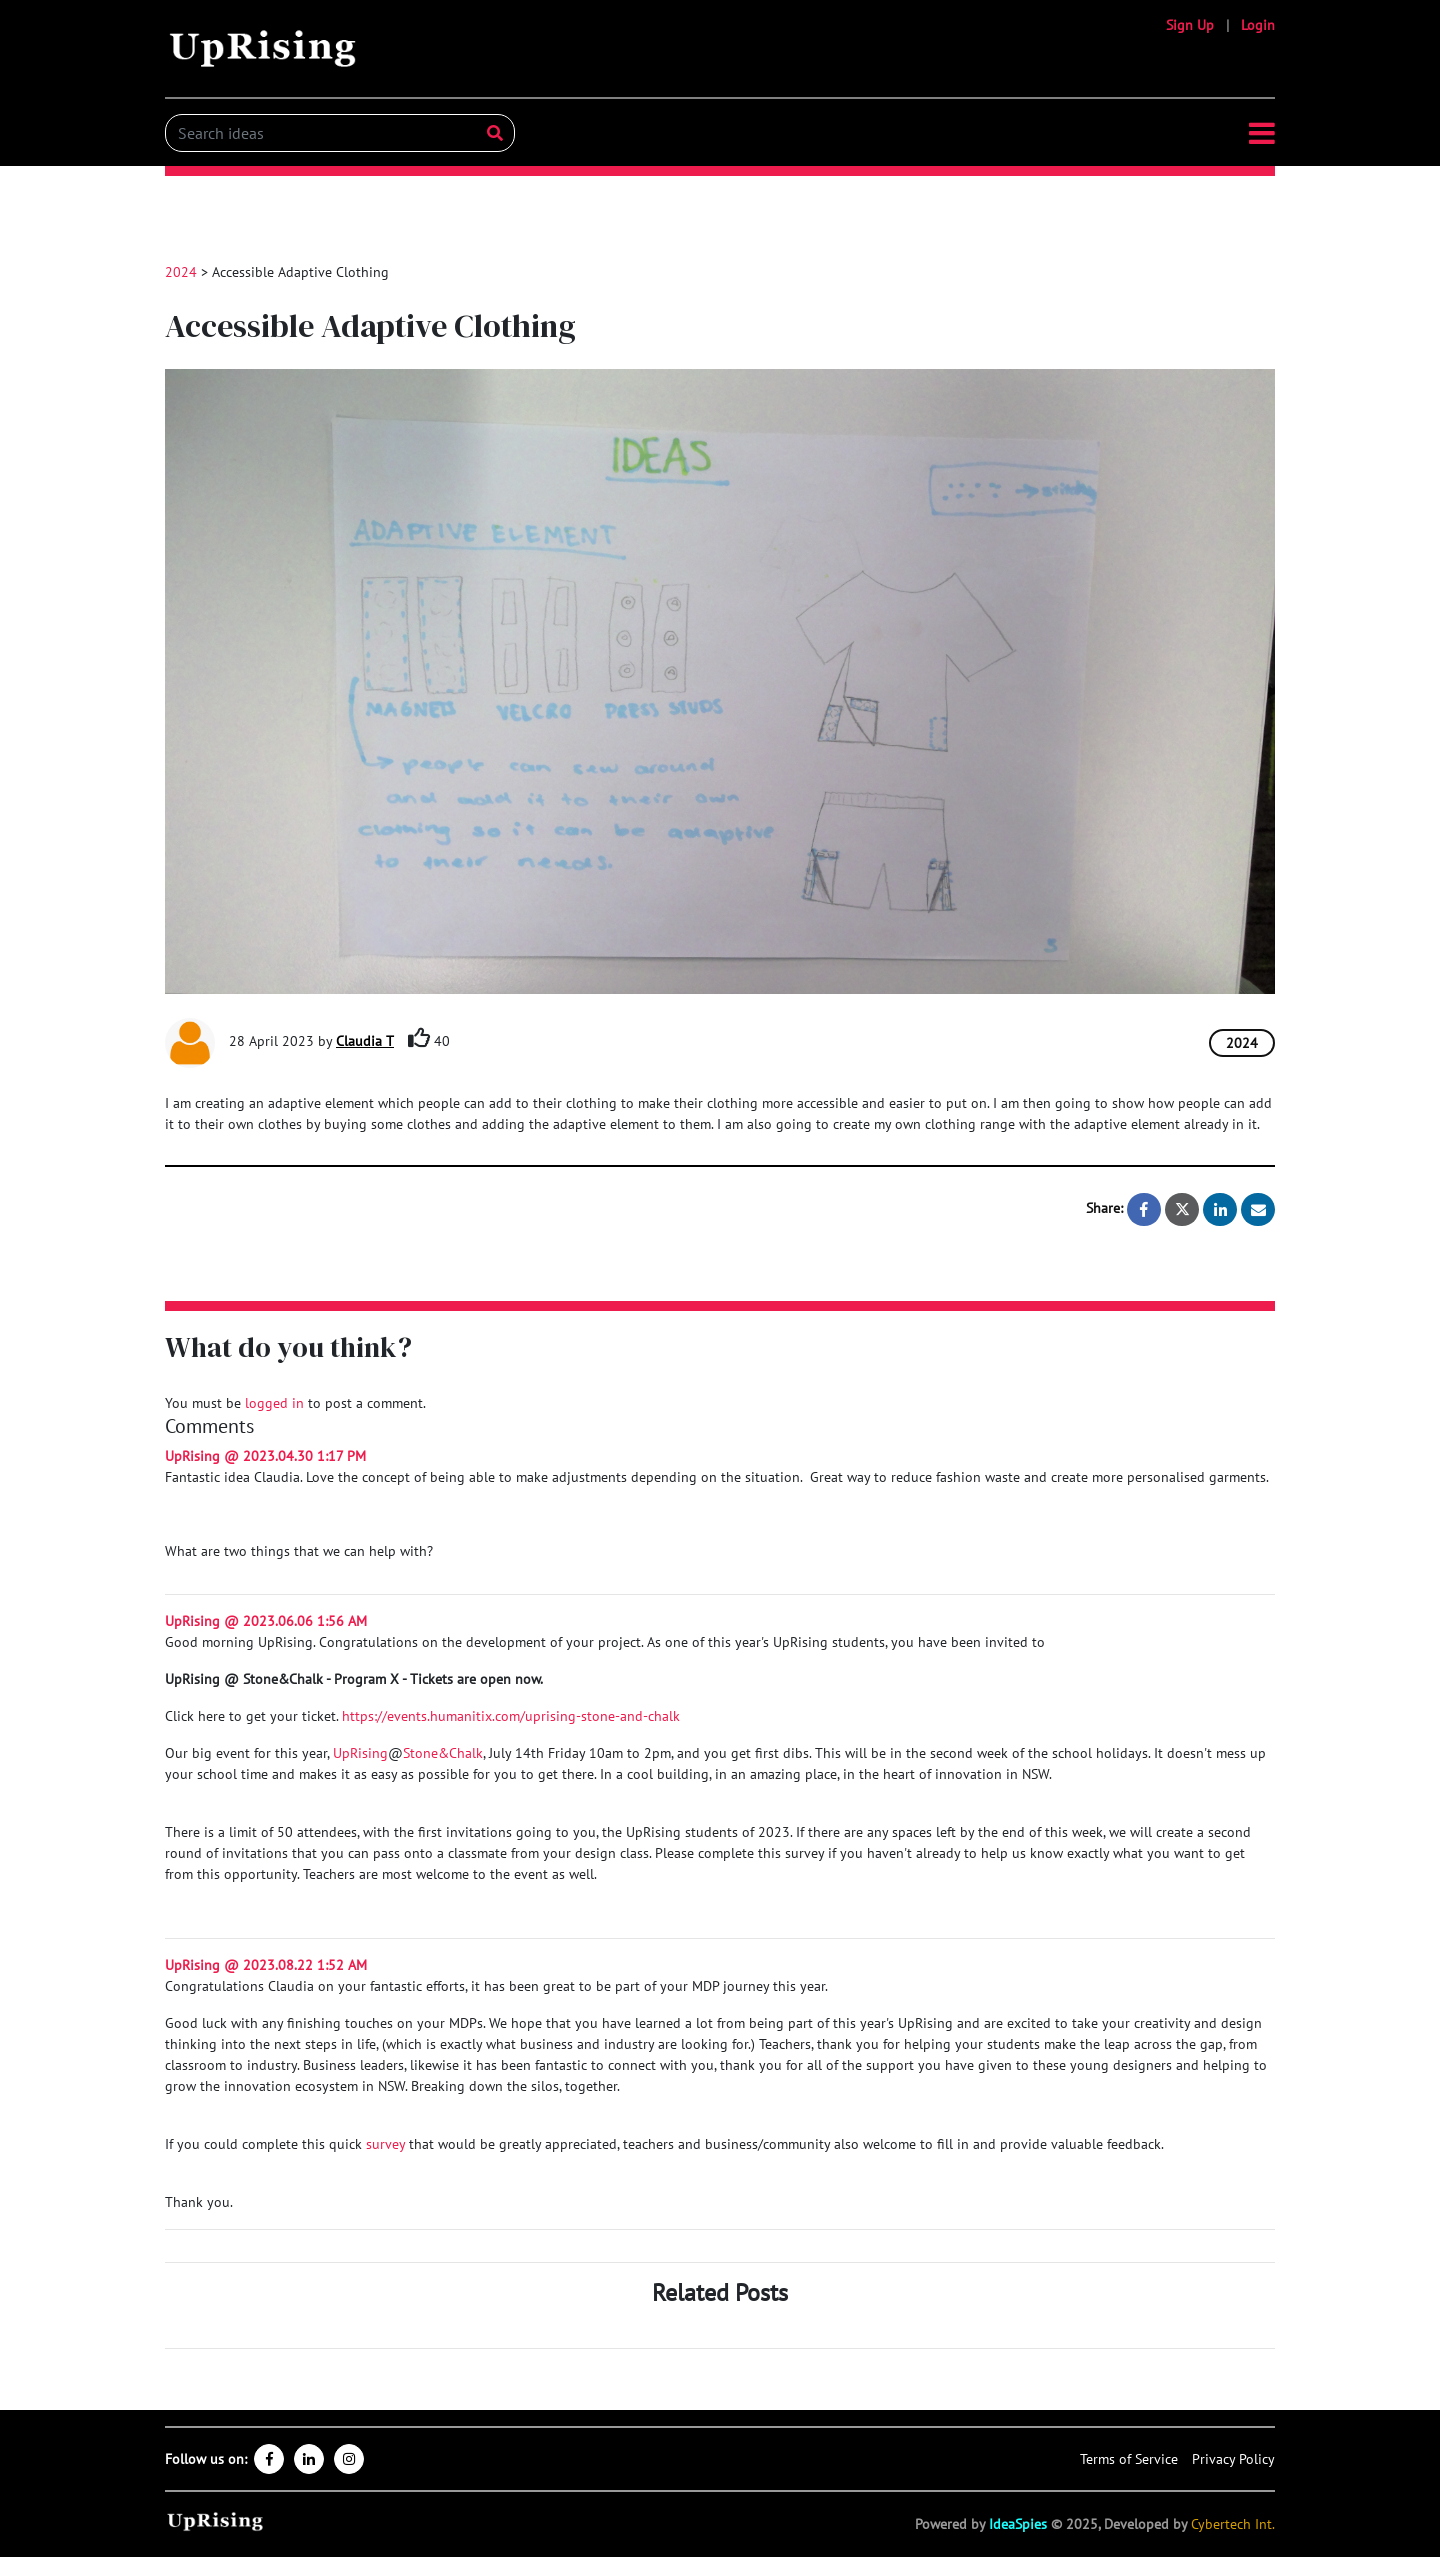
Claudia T (365, 1041)
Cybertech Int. (1233, 2524)
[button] (1262, 134)
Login (1258, 25)
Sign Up (1190, 25)
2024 (181, 272)
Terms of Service (1129, 2459)
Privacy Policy (1233, 2459)
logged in (274, 1403)
